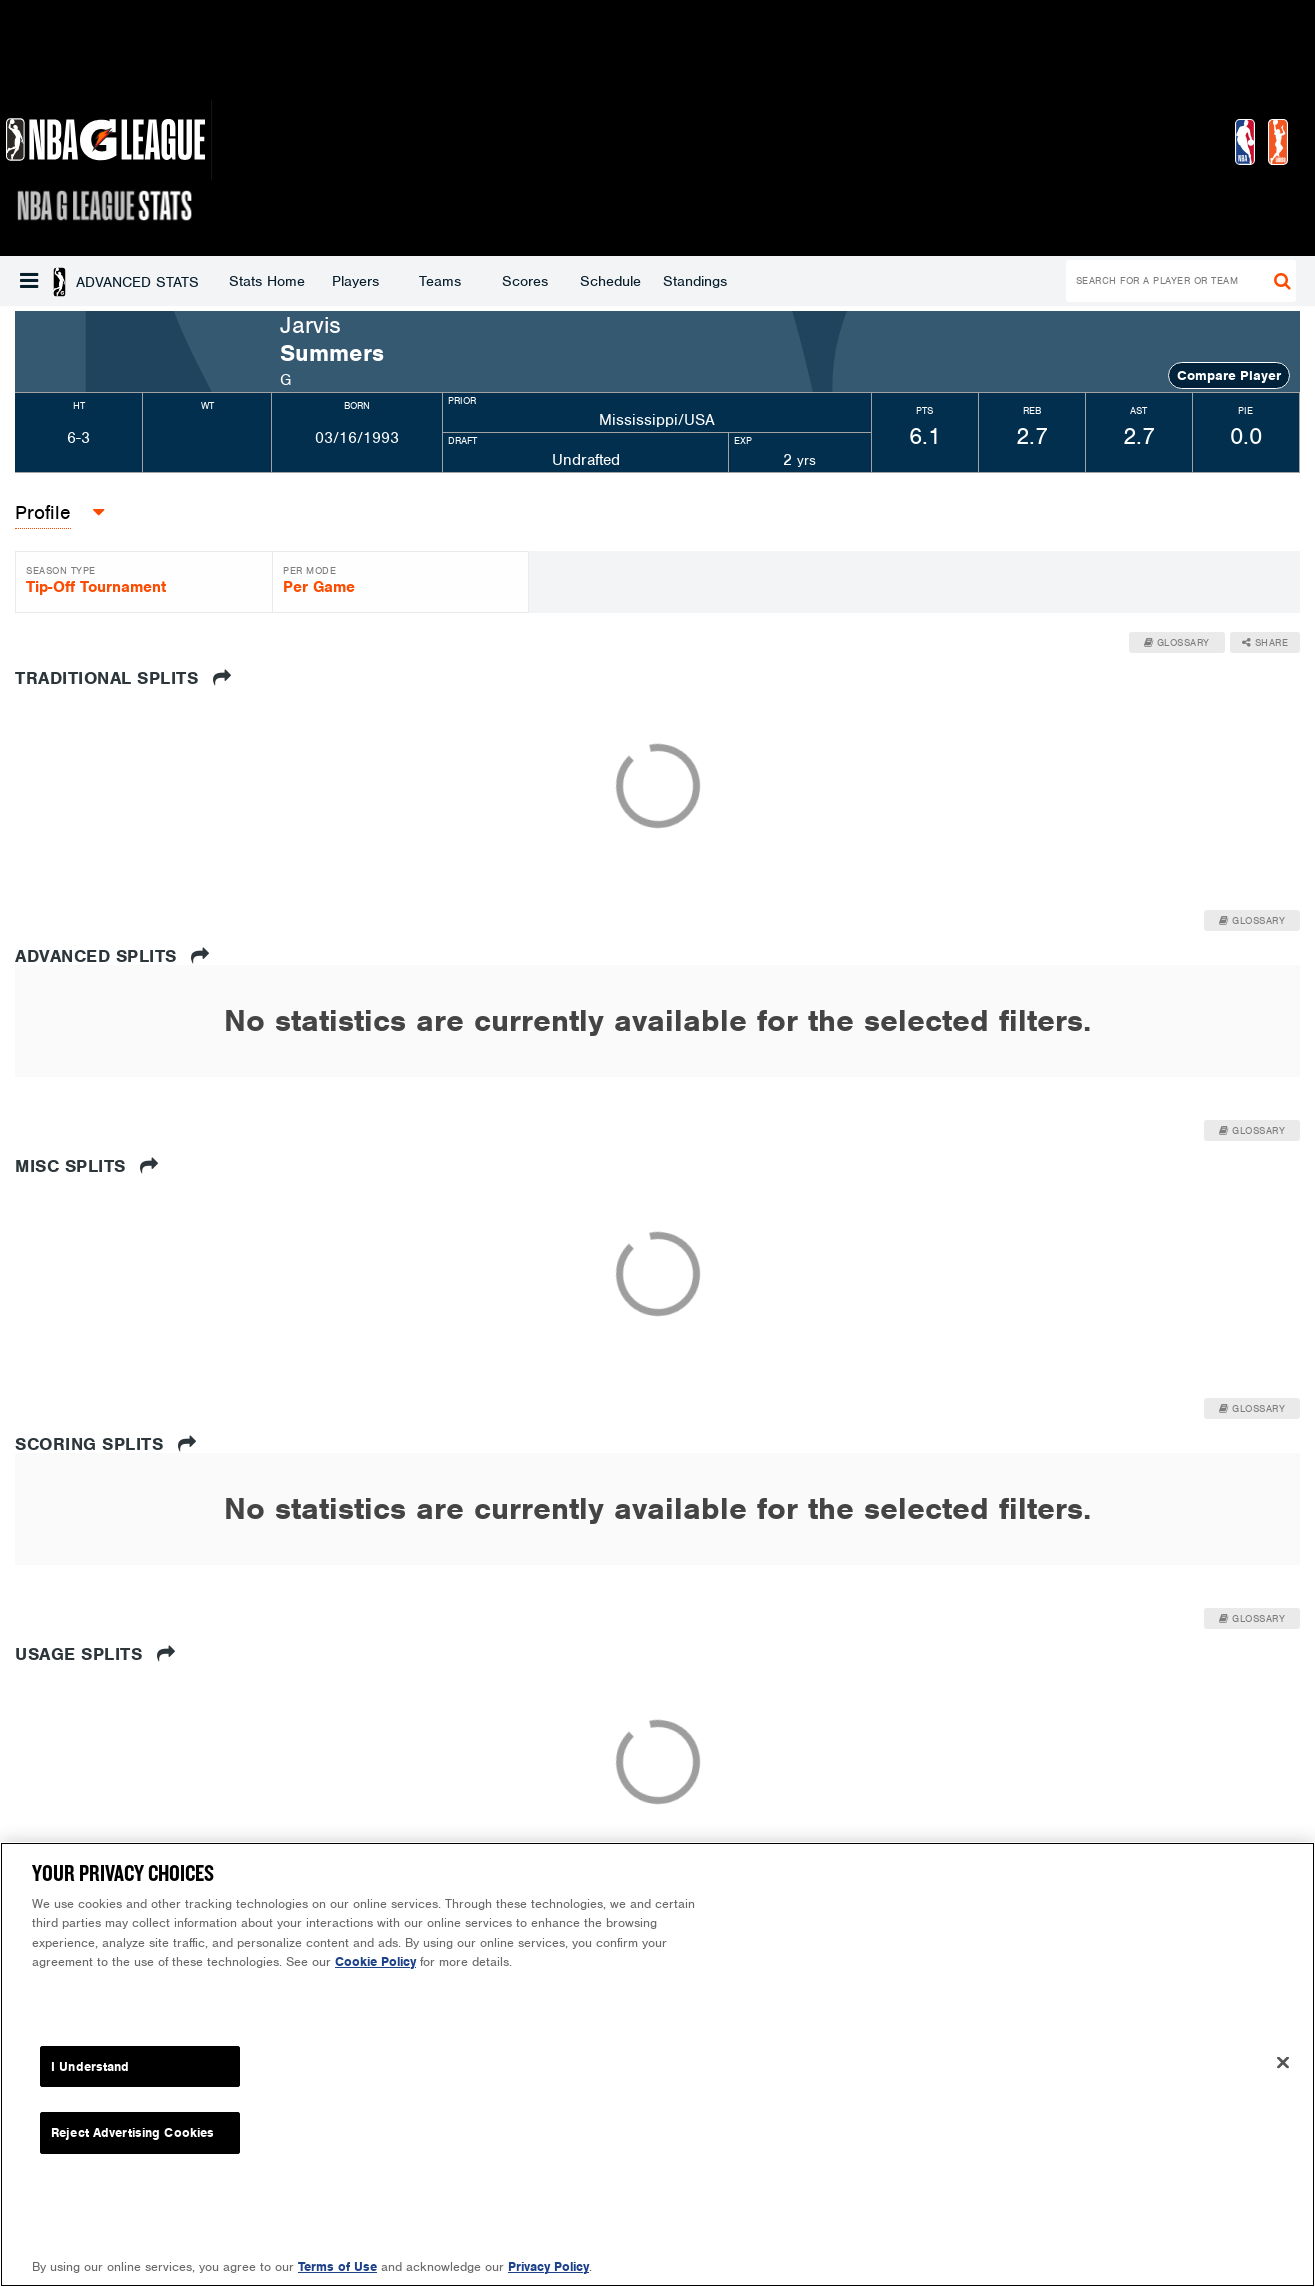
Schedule (449, 281)
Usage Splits (95, 1654)
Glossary (1177, 642)
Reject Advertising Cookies (132, 2132)
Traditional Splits (123, 678)
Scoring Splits (105, 1444)
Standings (534, 281)
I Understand (90, 2066)
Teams (279, 281)
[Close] (1283, 2062)
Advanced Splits (112, 956)
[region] (657, 2064)
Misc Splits (87, 1166)
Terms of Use (337, 2266)
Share (1265, 642)
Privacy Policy (548, 2266)
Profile (43, 512)
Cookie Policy (375, 1961)
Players (194, 281)
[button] (29, 281)
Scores (364, 281)
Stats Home (106, 281)
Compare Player (1229, 375)
